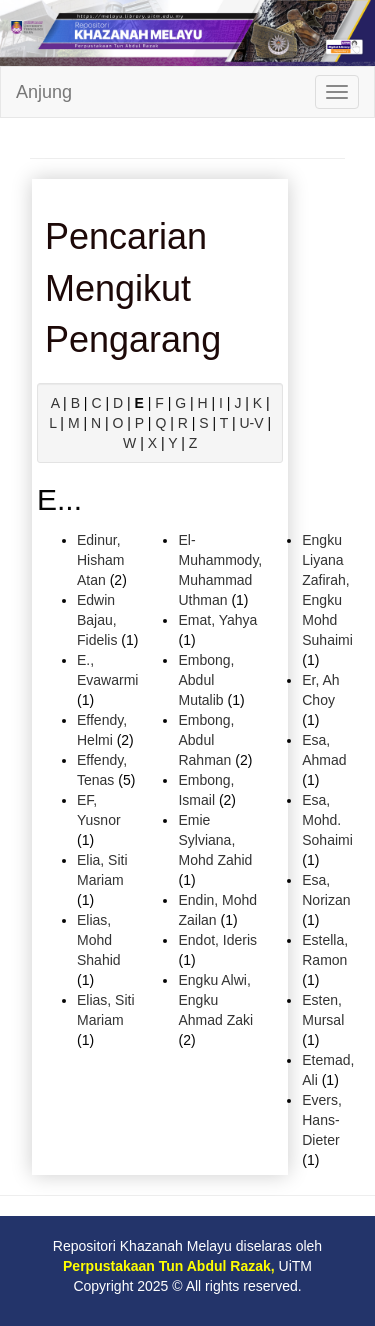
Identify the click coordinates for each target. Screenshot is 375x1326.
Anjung (44, 92)
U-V (251, 423)
